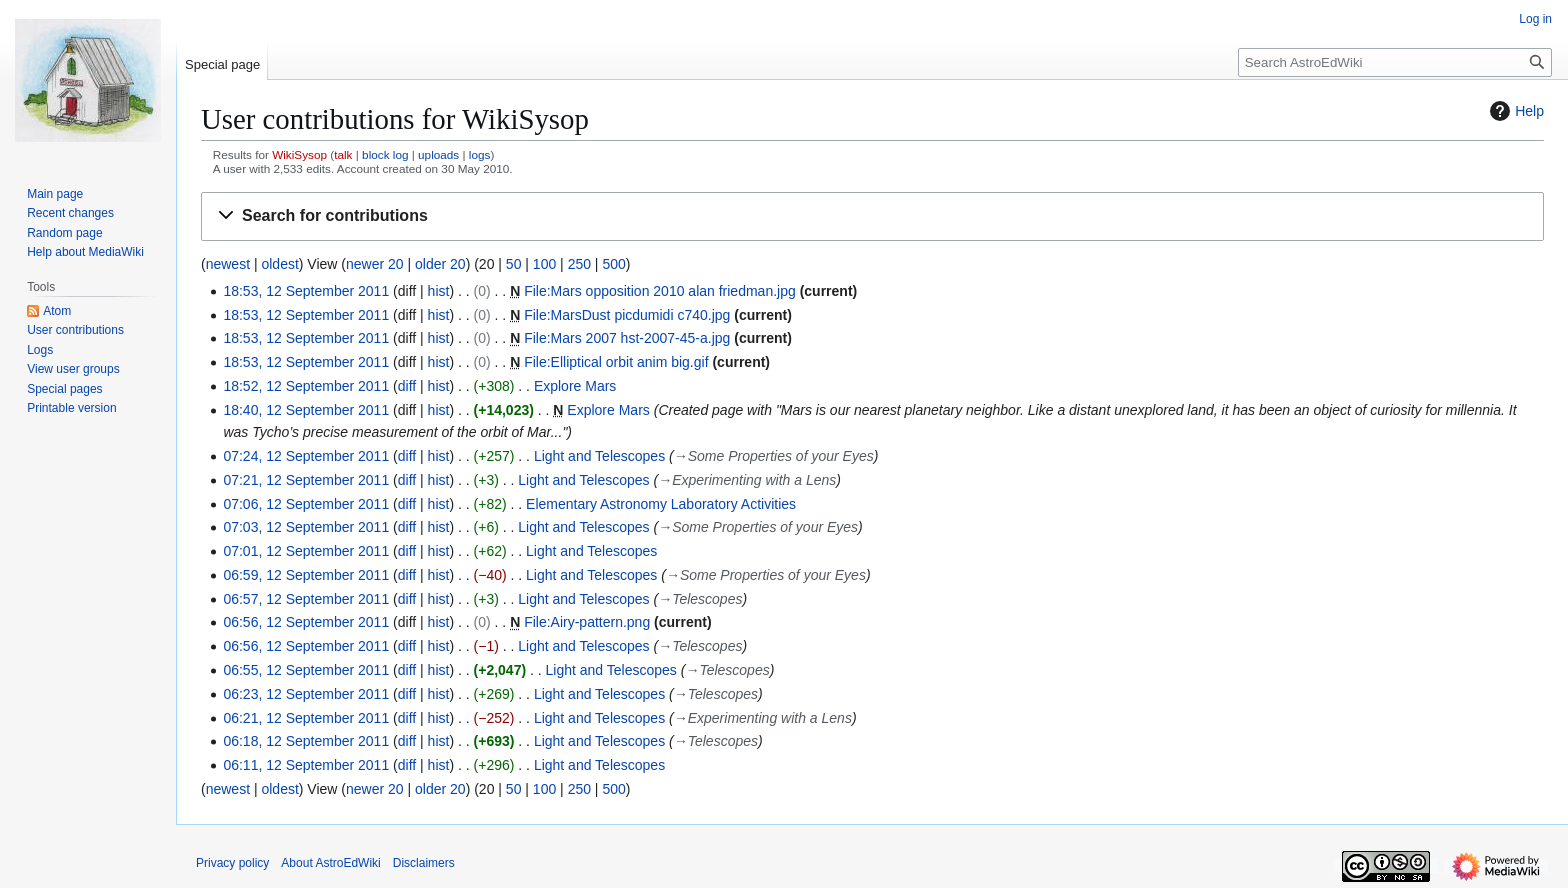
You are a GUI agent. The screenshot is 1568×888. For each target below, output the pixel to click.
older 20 (440, 264)
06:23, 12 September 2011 (306, 694)
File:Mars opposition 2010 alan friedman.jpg (660, 291)
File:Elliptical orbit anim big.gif (616, 362)
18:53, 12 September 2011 (306, 291)
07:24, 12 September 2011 (306, 456)
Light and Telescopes (599, 456)
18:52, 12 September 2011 (306, 386)
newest (228, 264)
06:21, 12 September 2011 (306, 718)
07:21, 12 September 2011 (306, 480)
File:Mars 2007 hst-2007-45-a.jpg (627, 338)
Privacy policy (232, 863)
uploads (438, 154)
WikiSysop (299, 154)
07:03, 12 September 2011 (306, 527)
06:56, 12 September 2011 (306, 622)
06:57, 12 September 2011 (306, 599)
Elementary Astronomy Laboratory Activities (661, 504)
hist (439, 291)
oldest (279, 264)
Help (1514, 111)
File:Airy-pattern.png (587, 622)
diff (407, 386)
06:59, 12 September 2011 (306, 575)
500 (613, 264)
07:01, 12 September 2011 (306, 551)
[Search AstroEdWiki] (1395, 62)
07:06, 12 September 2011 (306, 504)
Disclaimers (424, 863)
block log (385, 154)
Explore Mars (575, 386)
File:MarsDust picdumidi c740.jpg (627, 315)
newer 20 (375, 264)
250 (579, 264)
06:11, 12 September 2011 (306, 765)
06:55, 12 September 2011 (306, 670)
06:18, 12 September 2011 (306, 741)
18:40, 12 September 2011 (306, 410)
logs (480, 154)
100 (544, 264)
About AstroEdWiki (330, 863)
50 (514, 264)
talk (343, 154)
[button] (872, 216)
